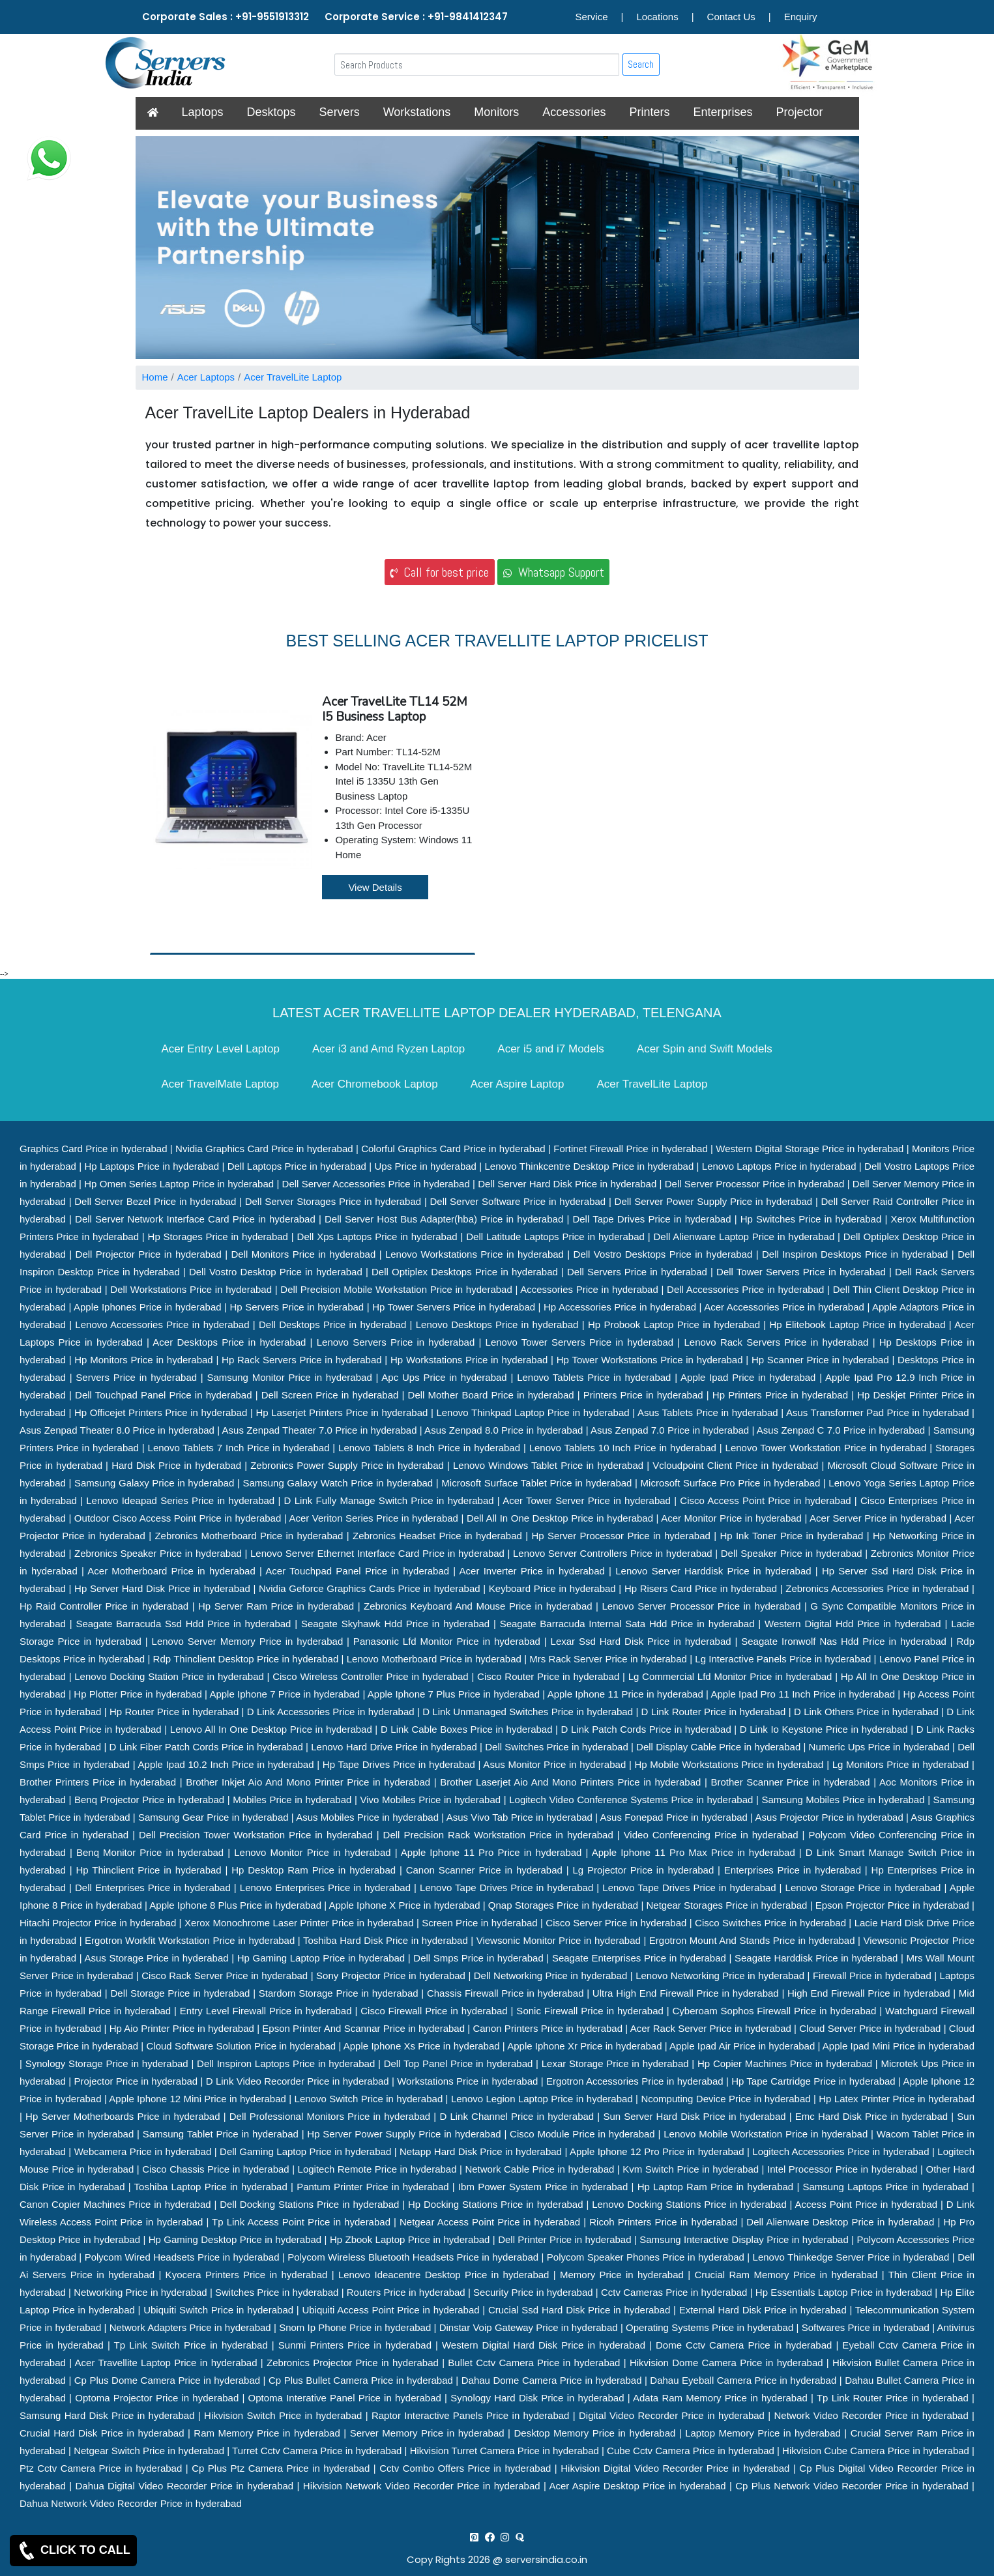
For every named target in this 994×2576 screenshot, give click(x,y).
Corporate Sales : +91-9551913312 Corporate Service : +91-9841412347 (325, 16)
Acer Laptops (206, 377)
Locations (657, 16)
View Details (375, 887)
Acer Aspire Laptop (517, 1084)
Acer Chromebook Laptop (375, 1084)
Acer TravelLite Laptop (293, 377)
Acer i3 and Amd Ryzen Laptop (388, 1049)
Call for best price (439, 572)
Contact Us (731, 16)
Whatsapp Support (553, 572)
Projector (799, 112)
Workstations (417, 112)
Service (592, 16)
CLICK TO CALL (73, 2550)
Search (641, 64)
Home (155, 377)
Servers (339, 112)
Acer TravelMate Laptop (220, 1084)
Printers (649, 112)
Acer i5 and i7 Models (550, 1049)
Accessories (574, 112)
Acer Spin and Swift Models (704, 1049)
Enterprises (722, 112)
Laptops (203, 112)
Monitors (496, 112)
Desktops (271, 112)
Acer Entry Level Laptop (221, 1049)
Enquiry (800, 16)
